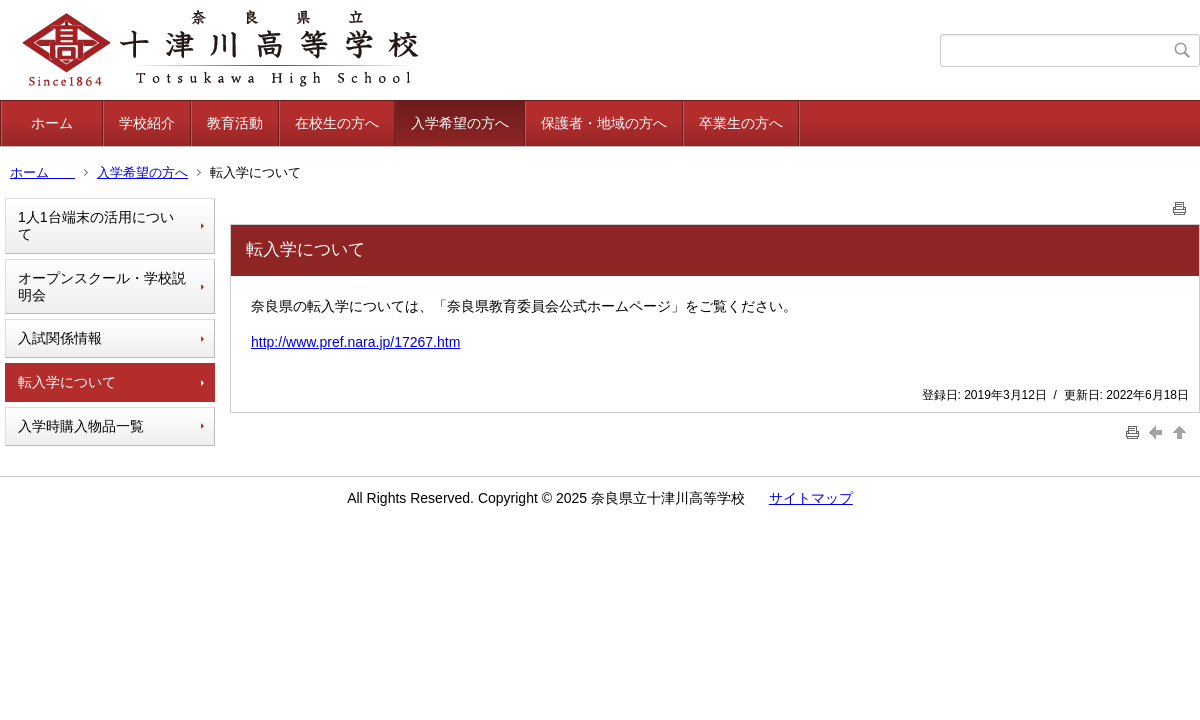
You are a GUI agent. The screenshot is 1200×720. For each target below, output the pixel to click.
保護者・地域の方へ (604, 123)
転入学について (67, 382)
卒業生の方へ (741, 123)
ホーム (66, 123)
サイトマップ (811, 498)
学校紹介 (147, 123)
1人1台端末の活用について (96, 225)
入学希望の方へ (460, 123)
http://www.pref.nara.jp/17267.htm (355, 342)
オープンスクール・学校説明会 (102, 286)
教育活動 (235, 123)
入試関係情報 (60, 338)
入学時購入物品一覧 (81, 426)
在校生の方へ (337, 123)
